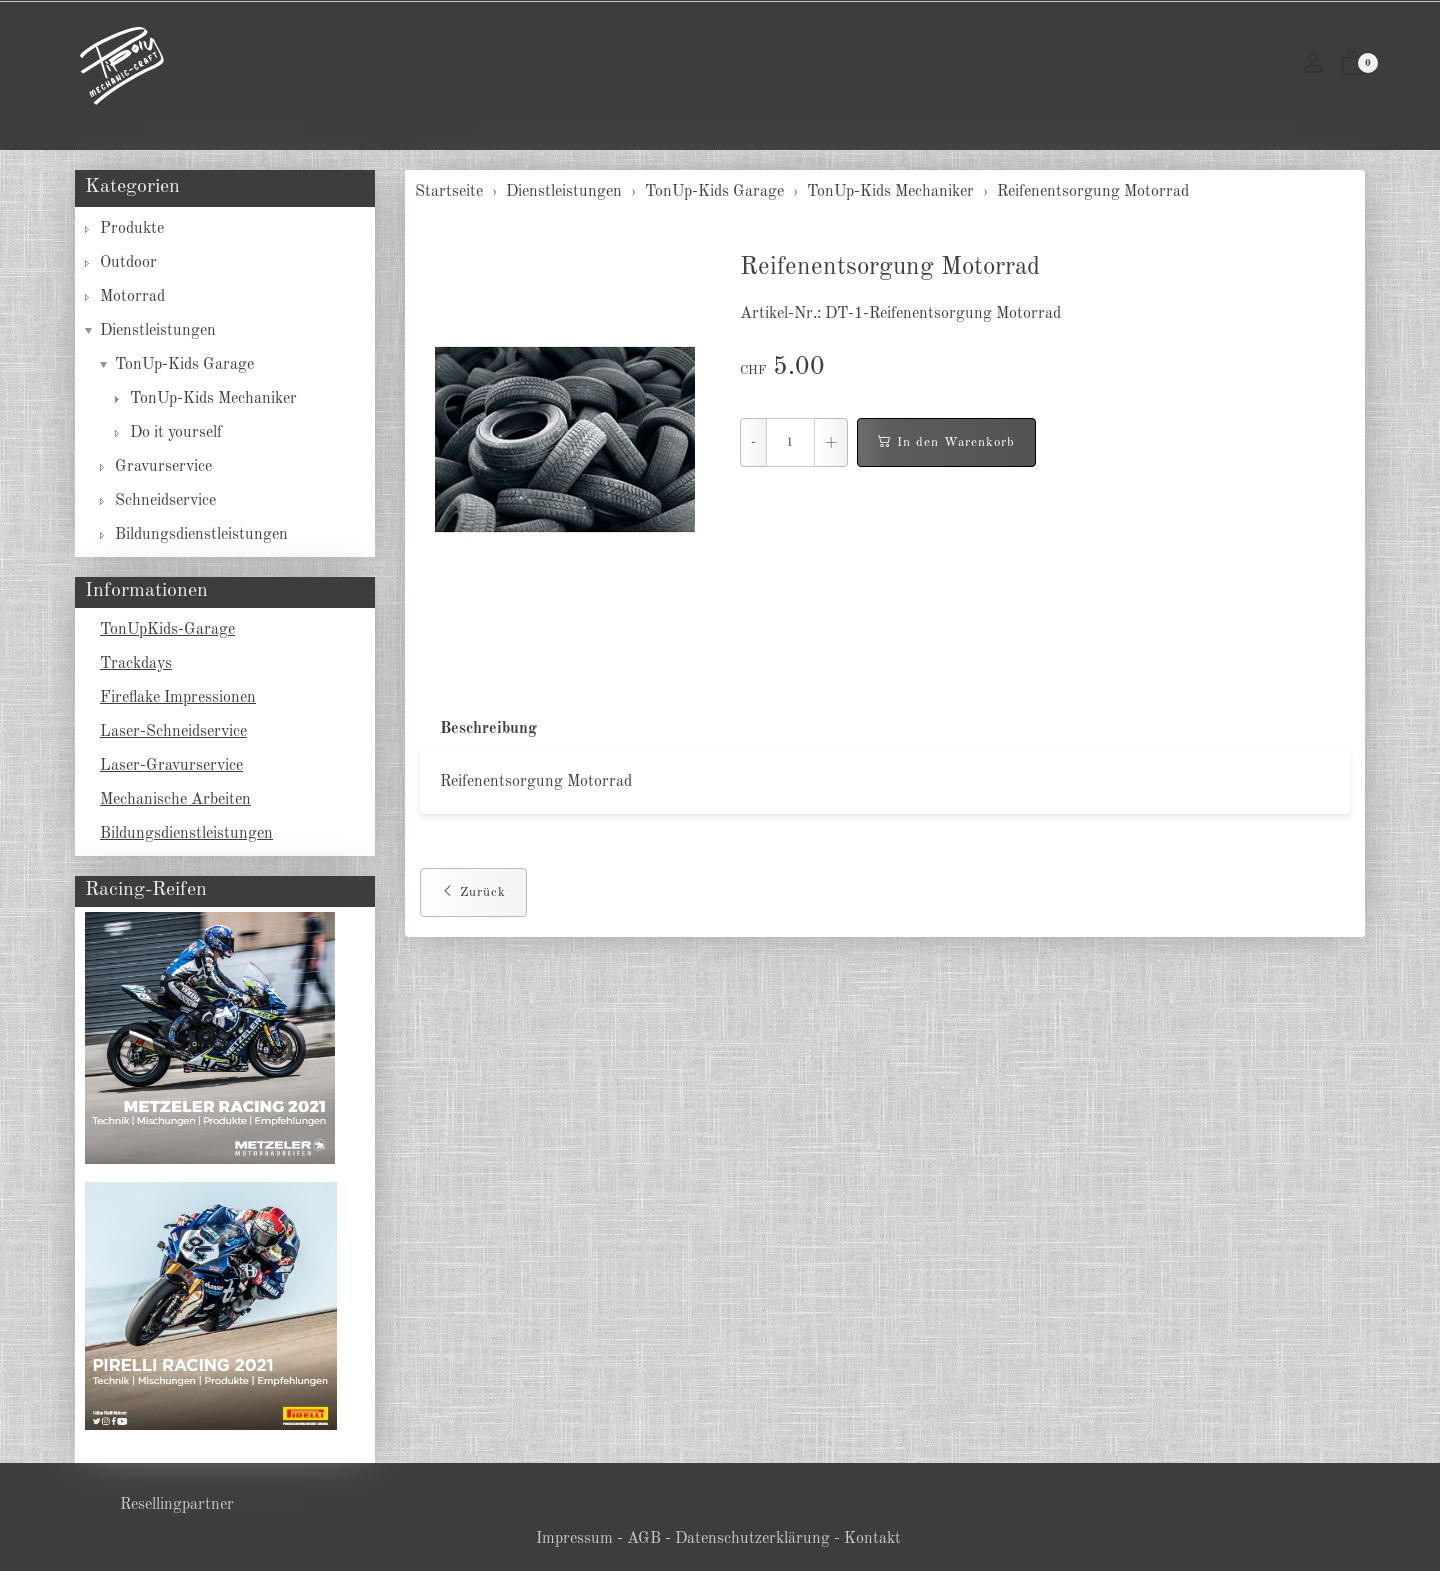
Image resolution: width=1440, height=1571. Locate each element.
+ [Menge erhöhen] (831, 442)
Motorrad (132, 297)
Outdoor (128, 263)
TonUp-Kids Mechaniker (213, 399)
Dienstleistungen (158, 331)
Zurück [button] (473, 893)
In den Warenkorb (946, 443)
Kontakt (872, 1539)
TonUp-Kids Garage (184, 365)
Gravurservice (163, 467)
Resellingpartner (177, 1505)
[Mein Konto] (1313, 66)
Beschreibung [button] (488, 729)
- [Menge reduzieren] (753, 442)
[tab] (478, 729)
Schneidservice (165, 501)
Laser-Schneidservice (173, 732)
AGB (644, 1539)
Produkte (132, 229)
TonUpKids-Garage (167, 630)
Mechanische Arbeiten (175, 800)
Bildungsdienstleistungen (201, 535)
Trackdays (136, 664)
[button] (1353, 66)
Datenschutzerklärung (752, 1539)
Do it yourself (176, 433)
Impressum (574, 1539)
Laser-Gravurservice (171, 766)
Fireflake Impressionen (178, 698)
